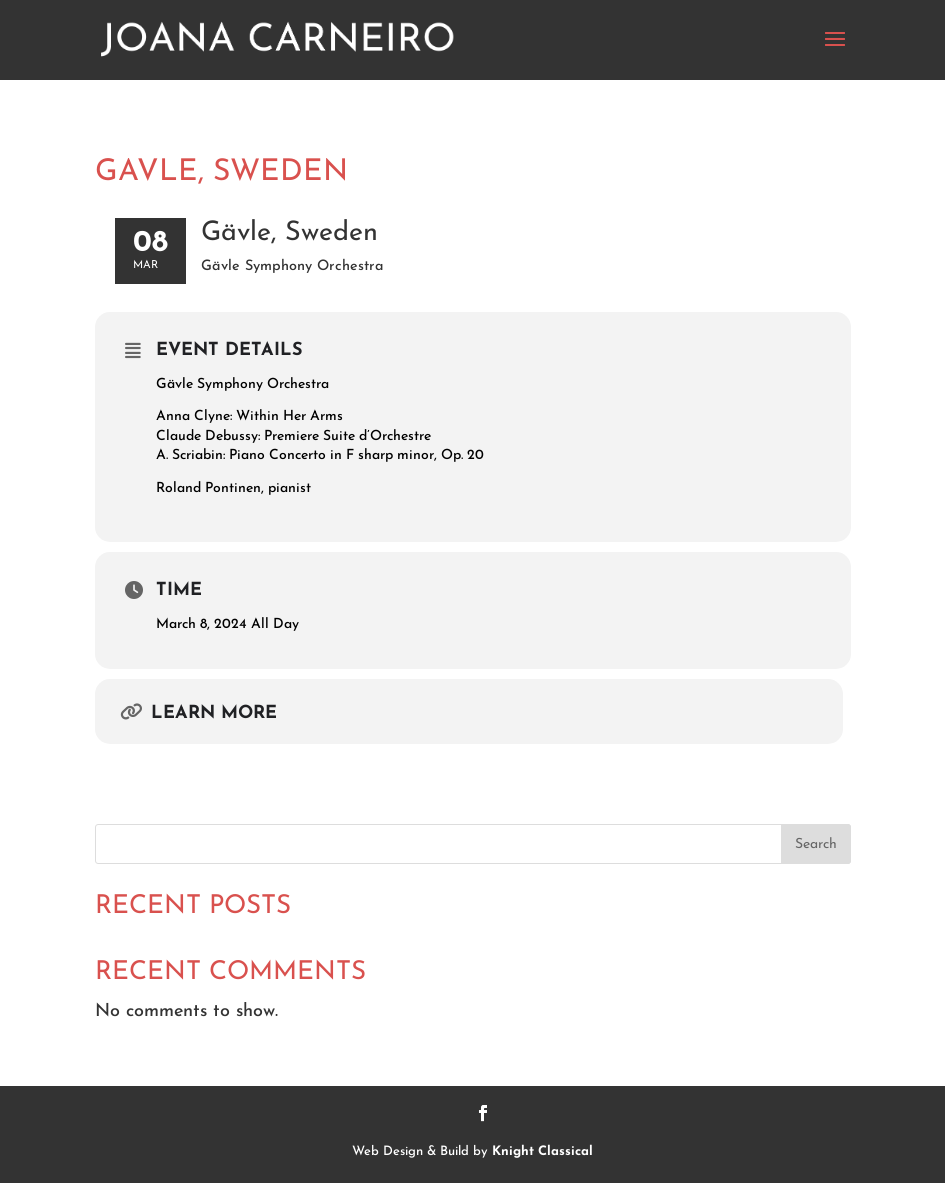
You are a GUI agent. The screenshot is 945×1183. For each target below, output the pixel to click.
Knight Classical (542, 1151)
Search (816, 844)
